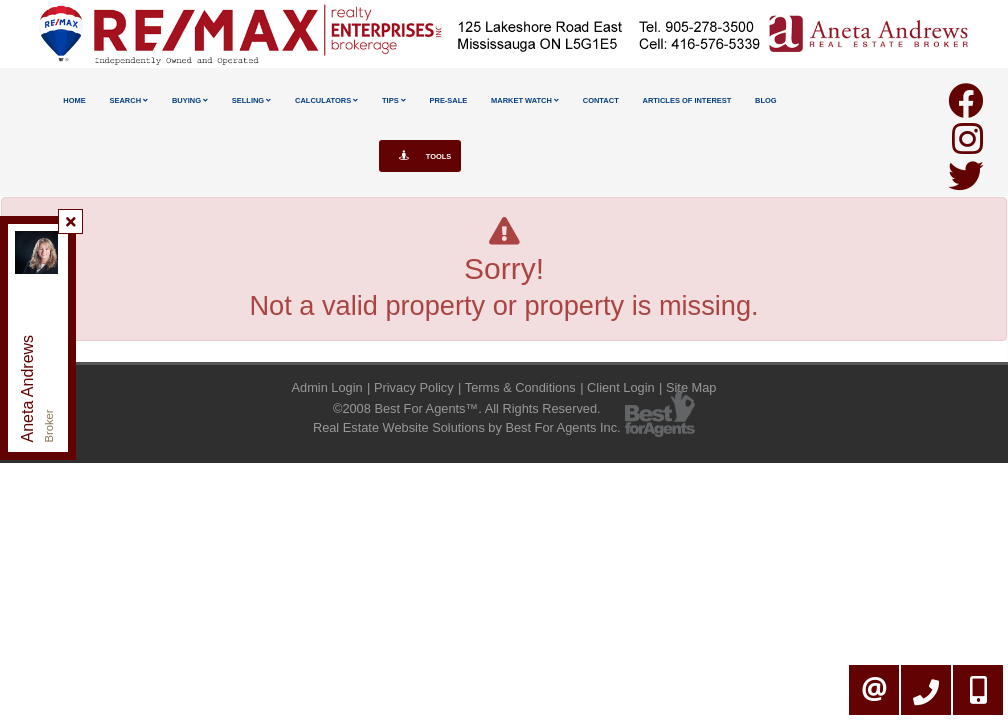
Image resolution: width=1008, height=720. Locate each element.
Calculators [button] (326, 100)
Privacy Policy (414, 387)
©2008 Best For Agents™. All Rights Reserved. (467, 408)
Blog (766, 100)
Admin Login (327, 387)
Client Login (621, 387)
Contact (601, 100)
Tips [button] (394, 100)
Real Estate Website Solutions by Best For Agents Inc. (467, 427)
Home (74, 100)
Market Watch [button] (525, 100)
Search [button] (128, 100)
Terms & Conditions (520, 387)
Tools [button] (420, 156)
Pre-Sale (449, 100)
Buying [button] (190, 100)
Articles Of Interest (687, 100)
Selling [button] (251, 100)
